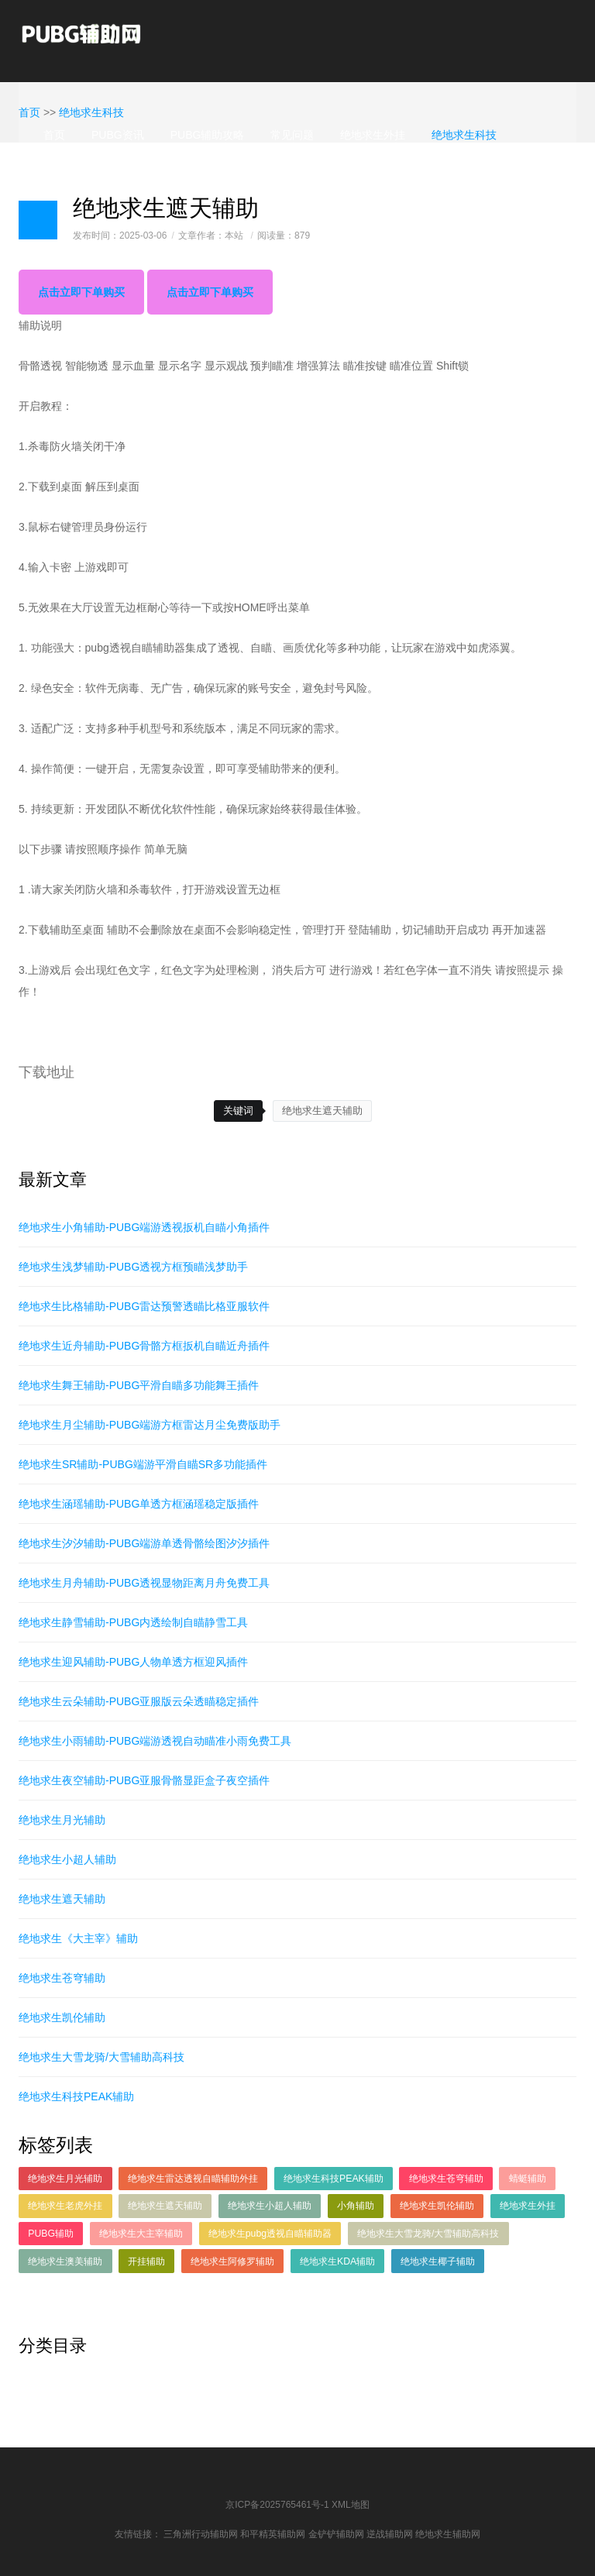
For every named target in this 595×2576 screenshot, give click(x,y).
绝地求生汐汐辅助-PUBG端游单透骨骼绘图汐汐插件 (144, 1543)
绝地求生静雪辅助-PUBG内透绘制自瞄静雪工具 (133, 1622)
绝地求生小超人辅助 (67, 1859)
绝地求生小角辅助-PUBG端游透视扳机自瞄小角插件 (144, 1227)
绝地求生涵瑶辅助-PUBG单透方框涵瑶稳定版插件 (139, 1504)
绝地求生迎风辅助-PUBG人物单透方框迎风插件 (133, 1662)
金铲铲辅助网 (336, 2534)
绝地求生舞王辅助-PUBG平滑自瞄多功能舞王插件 (139, 1385)
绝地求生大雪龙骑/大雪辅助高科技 (101, 2057)
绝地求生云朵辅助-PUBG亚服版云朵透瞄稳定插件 (139, 1701)
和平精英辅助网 (272, 2534)
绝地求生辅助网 (447, 2534)
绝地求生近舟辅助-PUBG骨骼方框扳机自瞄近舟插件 (144, 1346)
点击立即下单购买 (81, 292)
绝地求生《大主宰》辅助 (78, 1938)
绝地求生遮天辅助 (322, 1110)
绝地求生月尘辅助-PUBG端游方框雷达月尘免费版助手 (149, 1425)
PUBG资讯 (117, 135)
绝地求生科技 (464, 135)
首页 (54, 135)
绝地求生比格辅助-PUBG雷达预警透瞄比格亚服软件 (144, 1306)
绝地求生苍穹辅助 (62, 1978)
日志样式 (38, 220)
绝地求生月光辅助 (62, 1820)
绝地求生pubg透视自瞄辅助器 (270, 2233)
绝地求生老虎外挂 (65, 2205)
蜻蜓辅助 (527, 2178)
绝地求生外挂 (372, 135)
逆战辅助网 (389, 2534)
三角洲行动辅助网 (200, 2534)
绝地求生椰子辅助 (438, 2261)
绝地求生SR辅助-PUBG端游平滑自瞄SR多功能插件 (143, 1464)
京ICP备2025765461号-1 (276, 2504)
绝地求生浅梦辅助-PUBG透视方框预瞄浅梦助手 (133, 1266)
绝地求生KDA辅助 (337, 2261)
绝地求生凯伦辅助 (62, 2017)
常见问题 (292, 135)
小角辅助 (355, 2205)
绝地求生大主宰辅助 (141, 2233)
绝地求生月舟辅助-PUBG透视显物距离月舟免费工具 (144, 1583)
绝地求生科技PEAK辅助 (76, 2096)
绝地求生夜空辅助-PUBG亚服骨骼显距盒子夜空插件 (144, 1780)
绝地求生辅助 (77, 169)
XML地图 (351, 2504)
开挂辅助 (146, 2261)
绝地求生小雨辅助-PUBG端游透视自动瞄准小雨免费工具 (155, 1741)
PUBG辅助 (51, 2233)
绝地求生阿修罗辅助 (232, 2261)
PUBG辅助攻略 (207, 135)
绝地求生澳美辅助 (65, 2261)
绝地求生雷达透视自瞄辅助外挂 (193, 2178)
